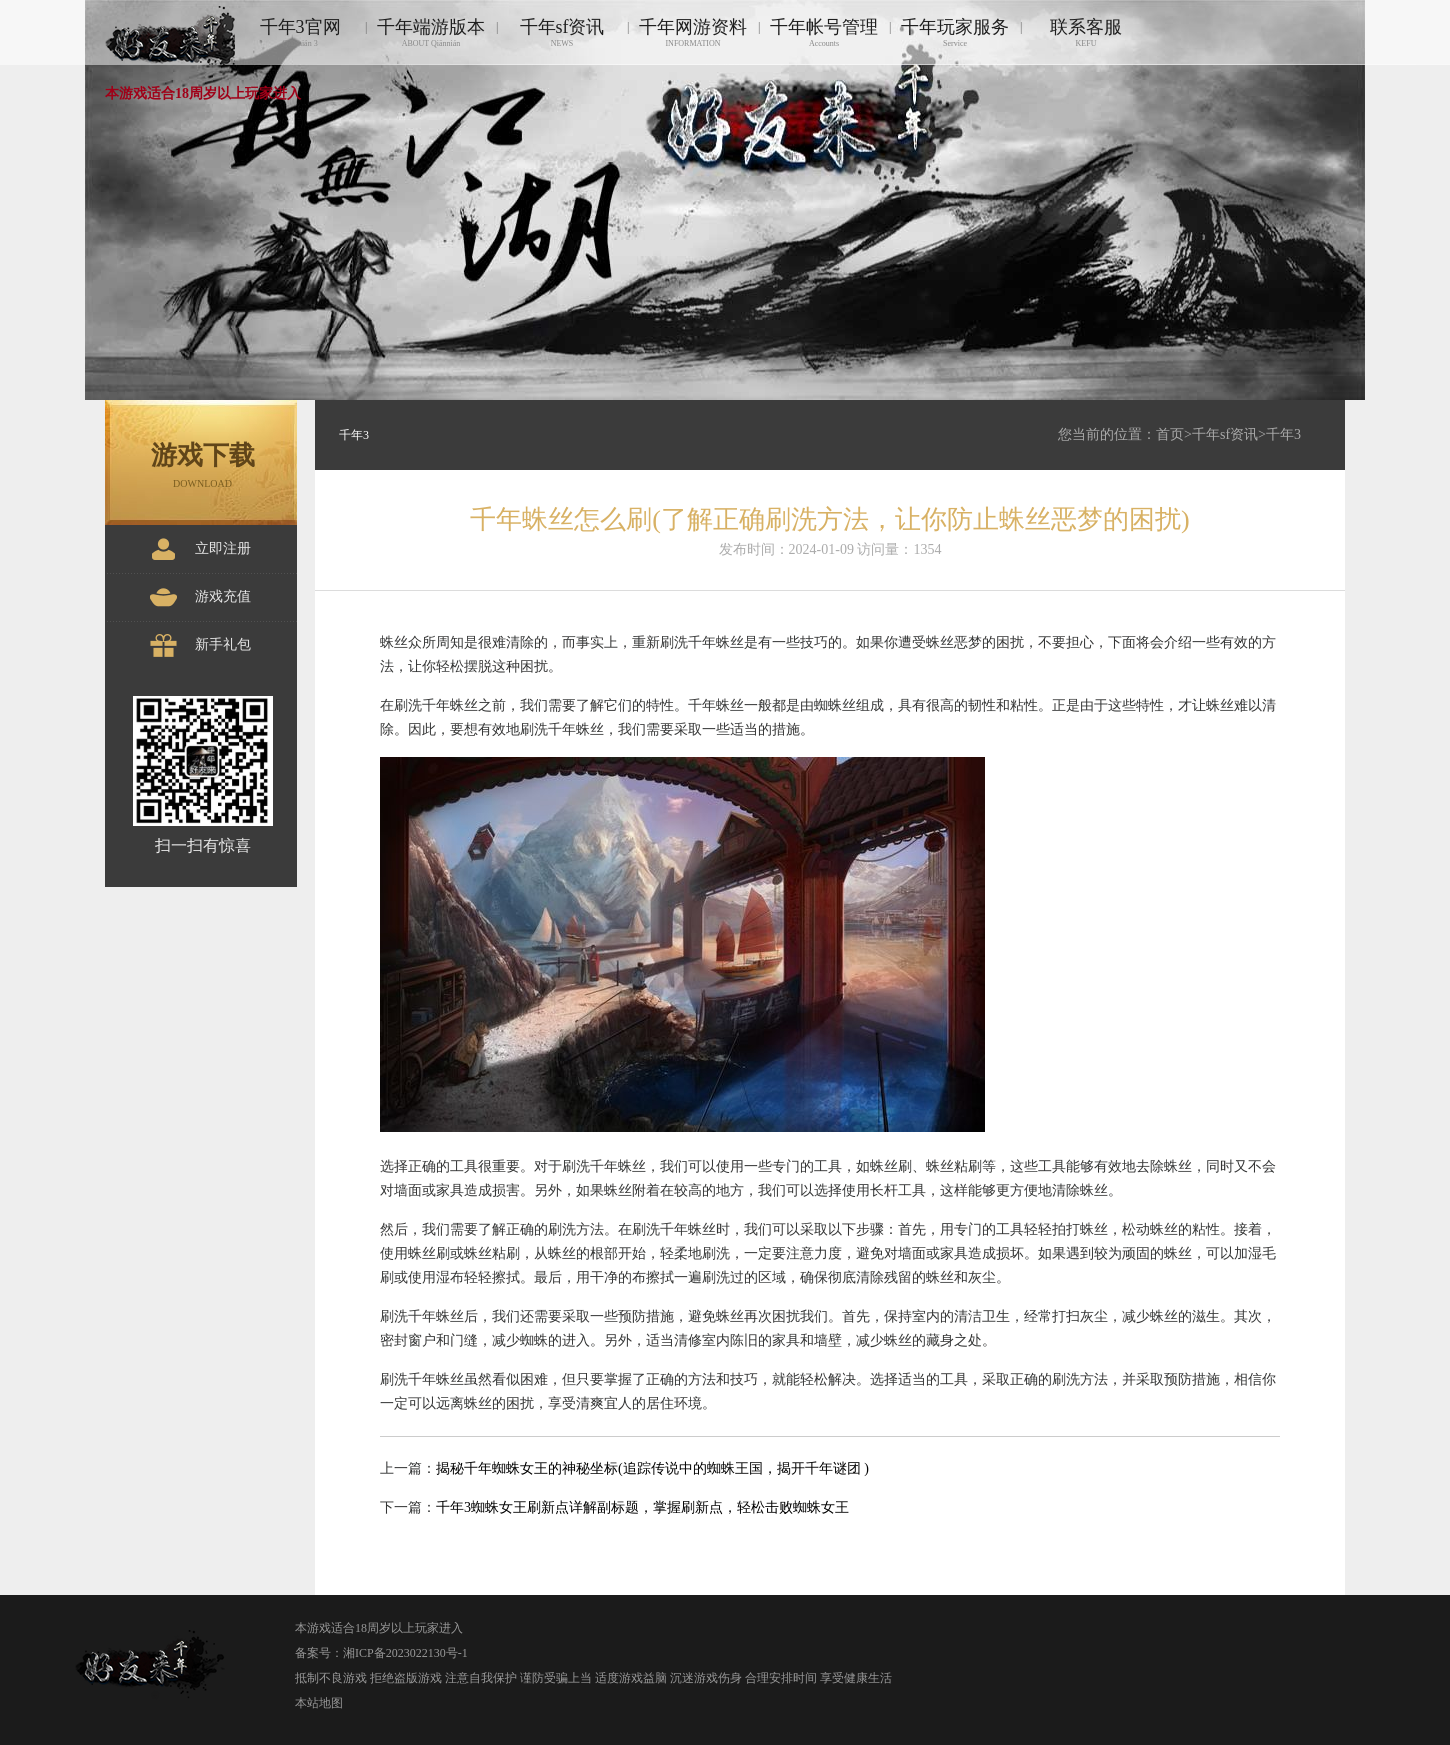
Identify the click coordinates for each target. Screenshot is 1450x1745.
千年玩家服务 (955, 32)
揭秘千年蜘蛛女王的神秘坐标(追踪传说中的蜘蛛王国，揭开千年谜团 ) (652, 1468)
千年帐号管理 (824, 32)
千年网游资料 (693, 32)
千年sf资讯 (562, 32)
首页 (1170, 434)
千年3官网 (300, 32)
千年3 (1283, 434)
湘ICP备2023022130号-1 (405, 1653)
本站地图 (319, 1703)
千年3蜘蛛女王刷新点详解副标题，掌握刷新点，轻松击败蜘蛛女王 (642, 1507)
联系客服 (1086, 32)
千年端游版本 (431, 32)
